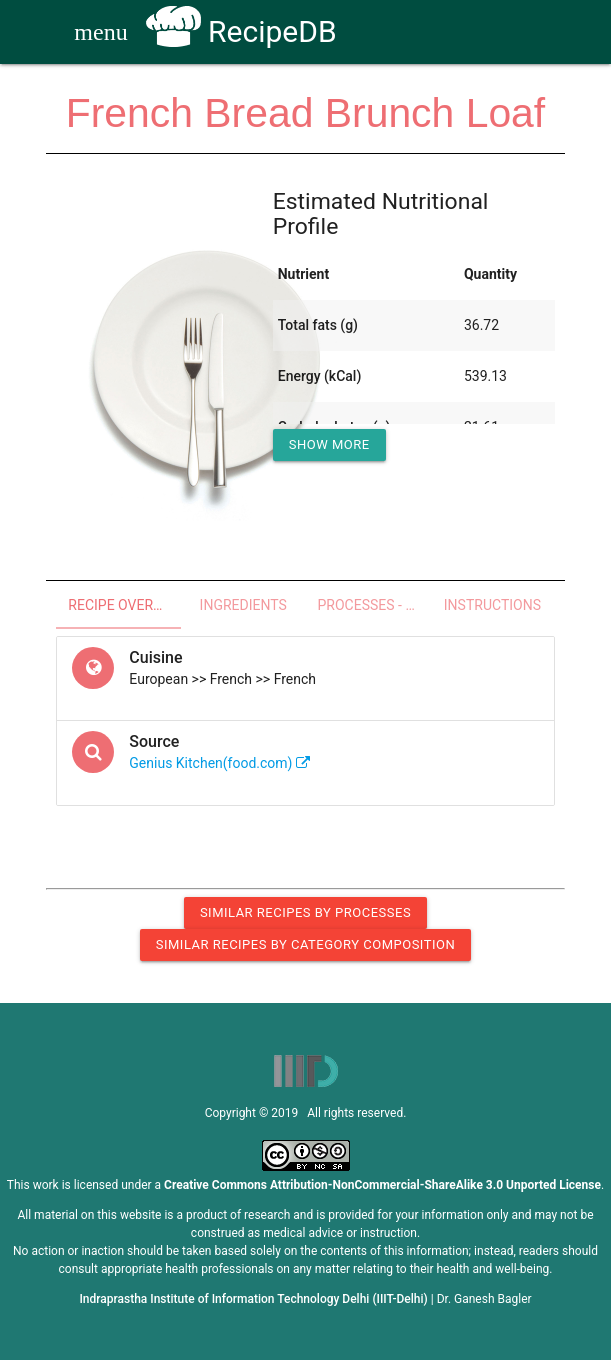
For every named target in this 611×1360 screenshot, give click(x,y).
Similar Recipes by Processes (305, 912)
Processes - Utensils (374, 605)
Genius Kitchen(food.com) (219, 763)
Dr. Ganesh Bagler (484, 1299)
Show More (329, 444)
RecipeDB (241, 31)
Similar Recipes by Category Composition (305, 944)
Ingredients (243, 605)
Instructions (492, 605)
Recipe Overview (124, 605)
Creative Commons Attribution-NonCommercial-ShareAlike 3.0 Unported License (382, 1185)
